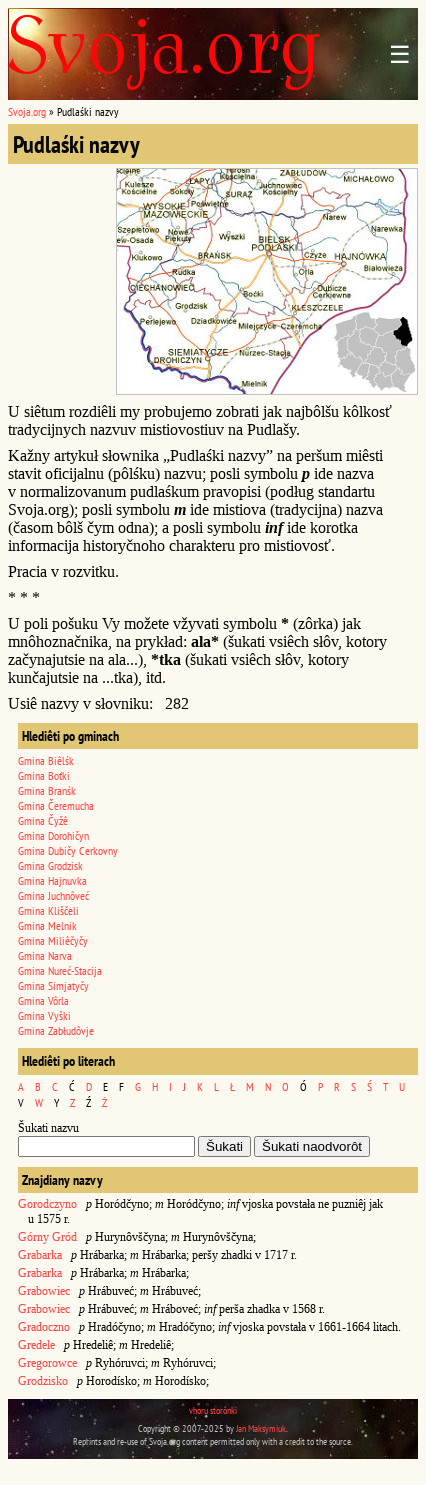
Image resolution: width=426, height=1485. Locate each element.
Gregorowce (47, 1363)
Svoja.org (27, 111)
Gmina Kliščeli (48, 910)
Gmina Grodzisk (50, 865)
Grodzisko (43, 1381)
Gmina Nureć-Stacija (60, 970)
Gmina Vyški (44, 1015)
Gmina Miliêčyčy (53, 940)
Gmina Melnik (47, 925)
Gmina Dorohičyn (53, 835)
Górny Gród (47, 1237)
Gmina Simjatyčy (53, 985)
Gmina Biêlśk (46, 760)
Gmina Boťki (44, 775)
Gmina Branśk (47, 790)
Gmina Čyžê (43, 820)
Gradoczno (44, 1327)
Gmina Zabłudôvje (56, 1030)
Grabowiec (44, 1291)
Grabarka (40, 1255)
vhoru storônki (213, 1410)
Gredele (36, 1345)
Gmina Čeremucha (56, 805)
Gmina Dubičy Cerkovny (68, 850)
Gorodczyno (47, 1204)
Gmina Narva (45, 955)
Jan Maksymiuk (261, 1428)
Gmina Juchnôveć (53, 895)
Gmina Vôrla (43, 1000)
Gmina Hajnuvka (52, 880)
